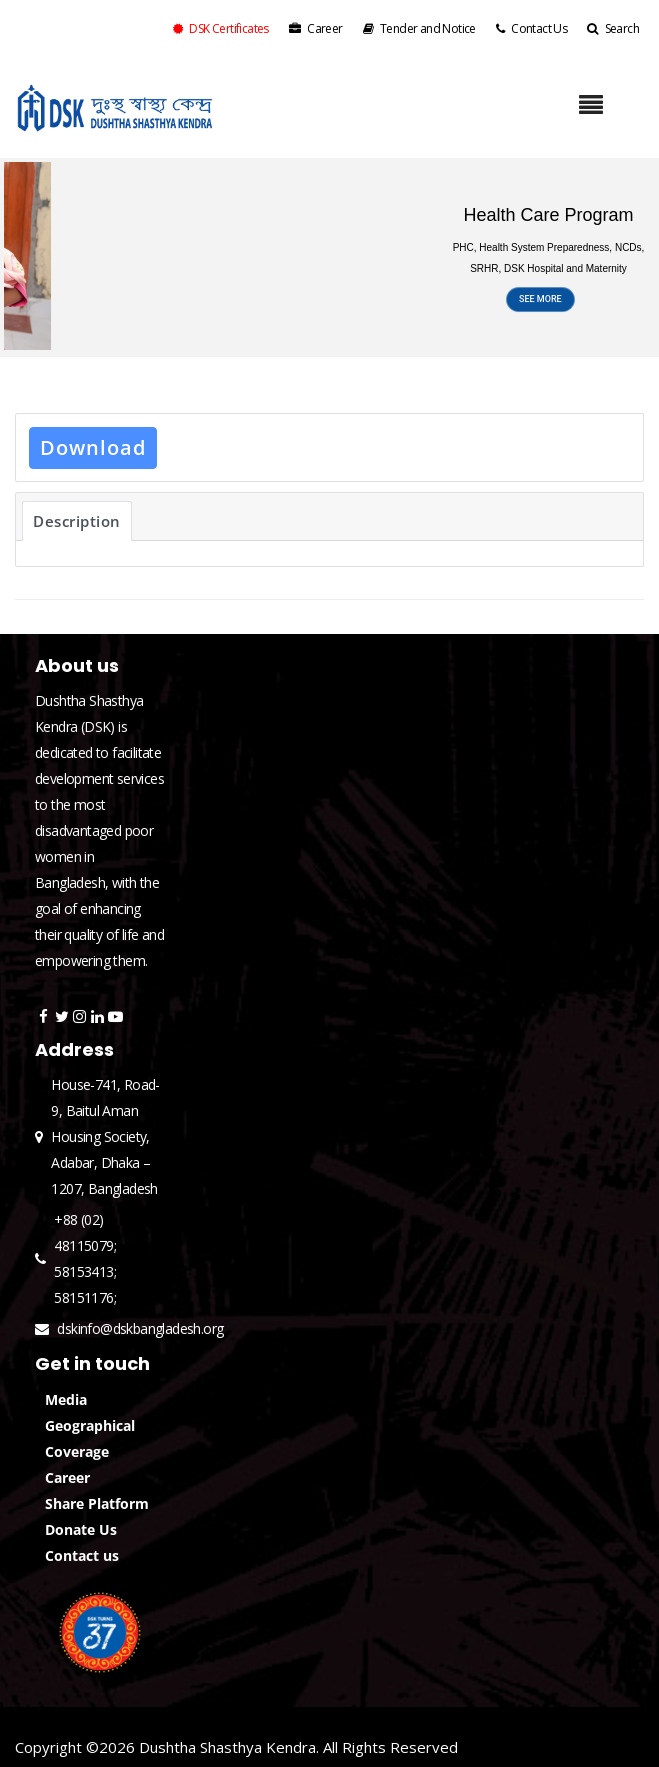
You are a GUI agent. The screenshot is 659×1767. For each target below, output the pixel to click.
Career (316, 28)
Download (93, 447)
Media (66, 1399)
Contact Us (531, 28)
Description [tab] (77, 521)
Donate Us (81, 1529)
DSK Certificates (221, 28)
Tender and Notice (419, 28)
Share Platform (97, 1503)
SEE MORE (540, 308)
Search (613, 28)
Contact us (82, 1555)
